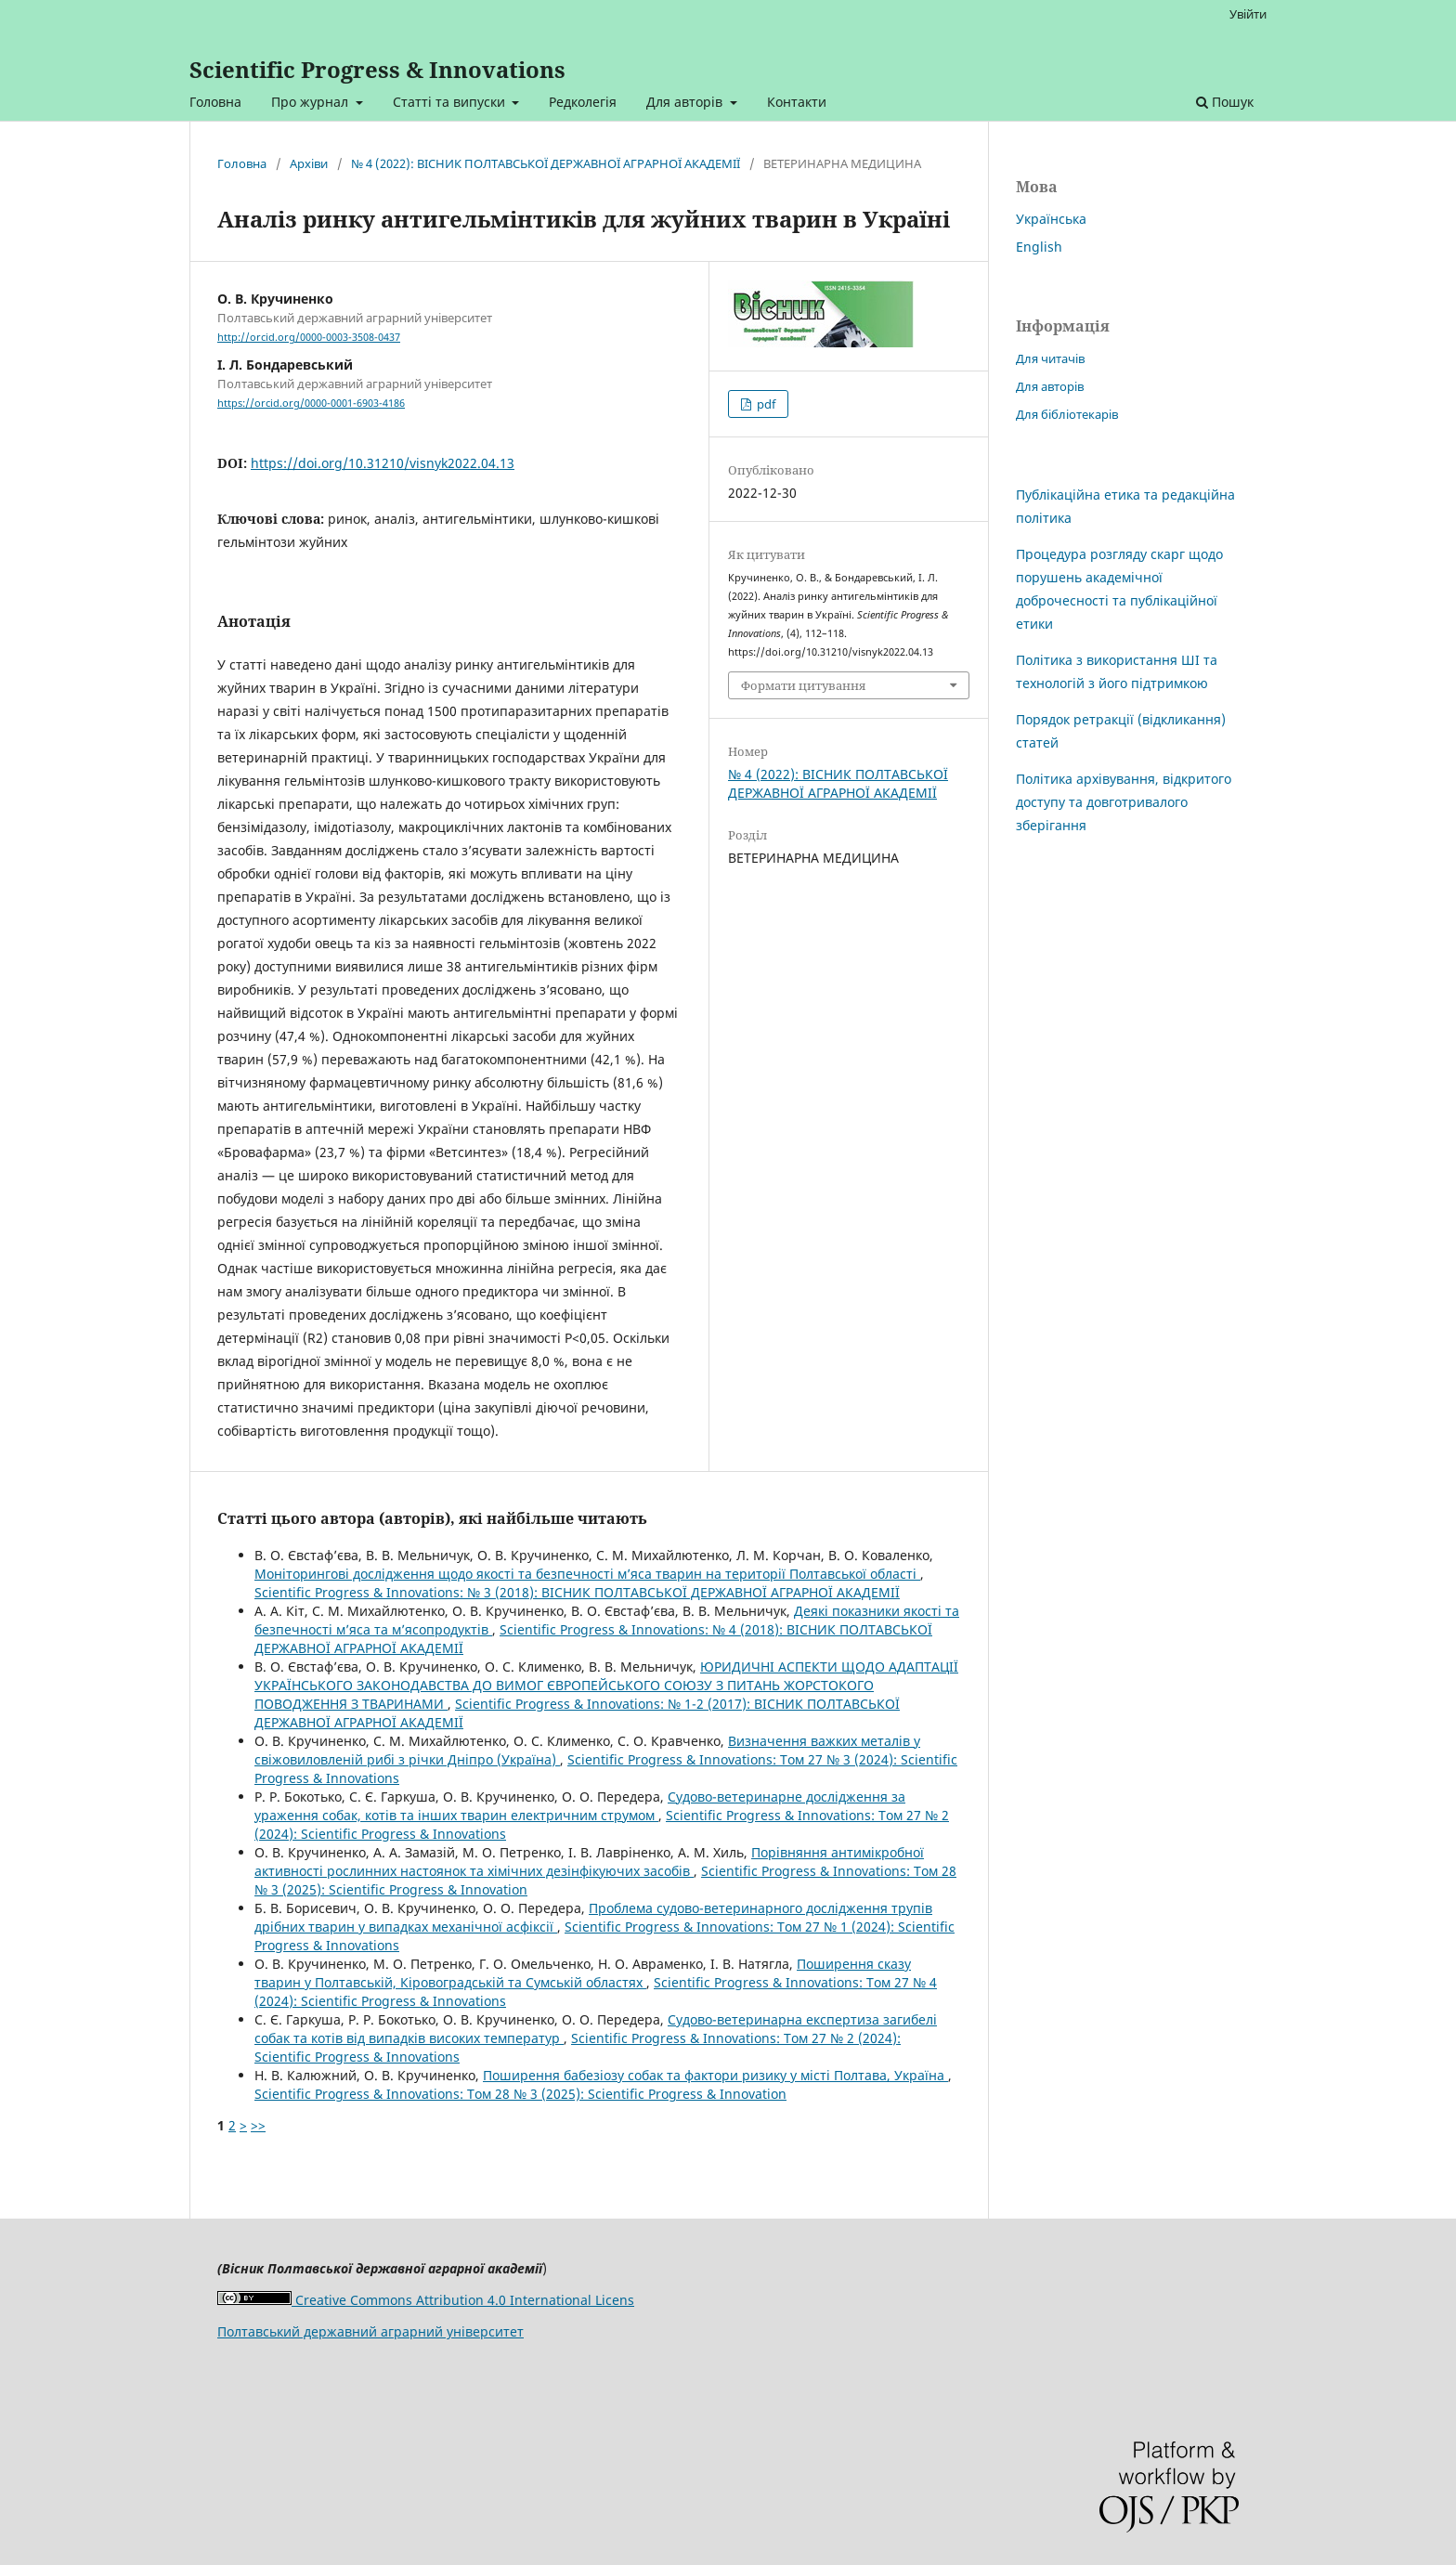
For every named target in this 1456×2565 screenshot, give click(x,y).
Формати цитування (803, 685)
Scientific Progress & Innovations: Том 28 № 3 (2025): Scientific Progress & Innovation (520, 2094)
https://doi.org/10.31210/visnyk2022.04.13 (382, 463)
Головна (215, 102)
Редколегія (583, 102)
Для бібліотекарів (1067, 414)
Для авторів (686, 102)
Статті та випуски (451, 102)
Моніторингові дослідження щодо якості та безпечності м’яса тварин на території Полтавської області (587, 1573)
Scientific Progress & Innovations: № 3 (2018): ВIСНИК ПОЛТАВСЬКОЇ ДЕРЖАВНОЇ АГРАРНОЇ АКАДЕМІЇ (577, 1592)
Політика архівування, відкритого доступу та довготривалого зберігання (1123, 802)
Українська (1051, 219)
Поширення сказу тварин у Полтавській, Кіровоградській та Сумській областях (582, 1973)
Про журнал (311, 102)
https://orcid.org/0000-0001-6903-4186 (311, 403)
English (1039, 246)
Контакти (796, 102)
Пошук (1225, 102)
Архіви (309, 163)
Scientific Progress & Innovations (377, 69)
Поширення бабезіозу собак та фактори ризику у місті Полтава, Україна (715, 2075)
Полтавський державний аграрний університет (370, 2331)
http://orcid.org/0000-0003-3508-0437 (308, 337)
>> (258, 2125)
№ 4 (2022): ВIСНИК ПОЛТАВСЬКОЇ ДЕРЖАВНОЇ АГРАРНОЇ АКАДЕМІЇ (545, 163)
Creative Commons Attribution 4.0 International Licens (425, 2300)
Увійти (1248, 14)
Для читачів (1050, 358)
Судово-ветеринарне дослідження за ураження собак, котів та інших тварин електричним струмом (579, 1806)
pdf (764, 404)
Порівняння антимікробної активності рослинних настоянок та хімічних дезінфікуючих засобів (589, 1861)
